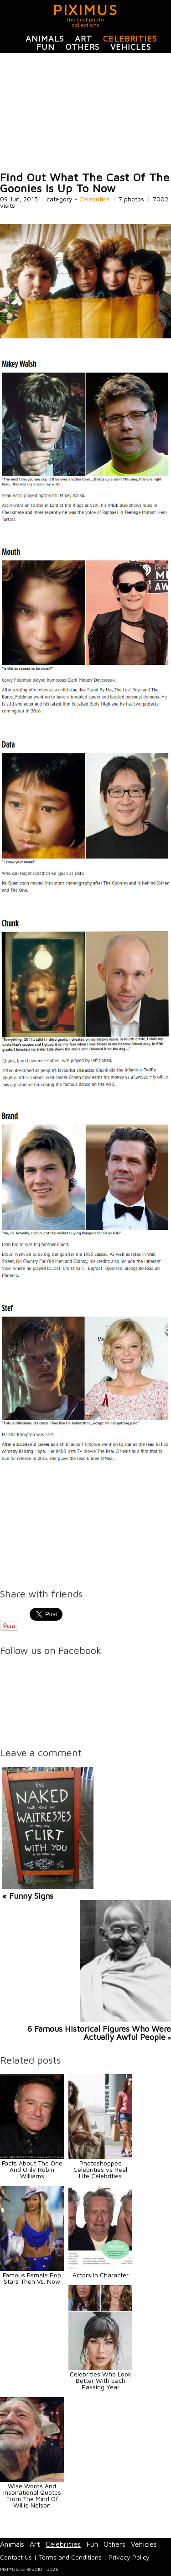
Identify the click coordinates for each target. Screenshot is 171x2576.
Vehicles (130, 47)
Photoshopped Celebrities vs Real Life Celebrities (100, 2169)
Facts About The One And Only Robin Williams (32, 2169)
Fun (45, 47)
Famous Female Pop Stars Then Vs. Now (32, 2278)
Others (82, 47)
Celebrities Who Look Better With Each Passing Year (100, 2380)
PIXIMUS (85, 9)
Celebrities (130, 38)
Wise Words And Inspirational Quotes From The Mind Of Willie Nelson (32, 2495)
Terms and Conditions (70, 2557)
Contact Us (16, 2557)
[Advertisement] (85, 112)
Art (83, 38)
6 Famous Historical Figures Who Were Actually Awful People (99, 2033)
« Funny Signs (27, 1896)
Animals (45, 38)
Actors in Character (101, 2275)
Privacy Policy (129, 2557)
